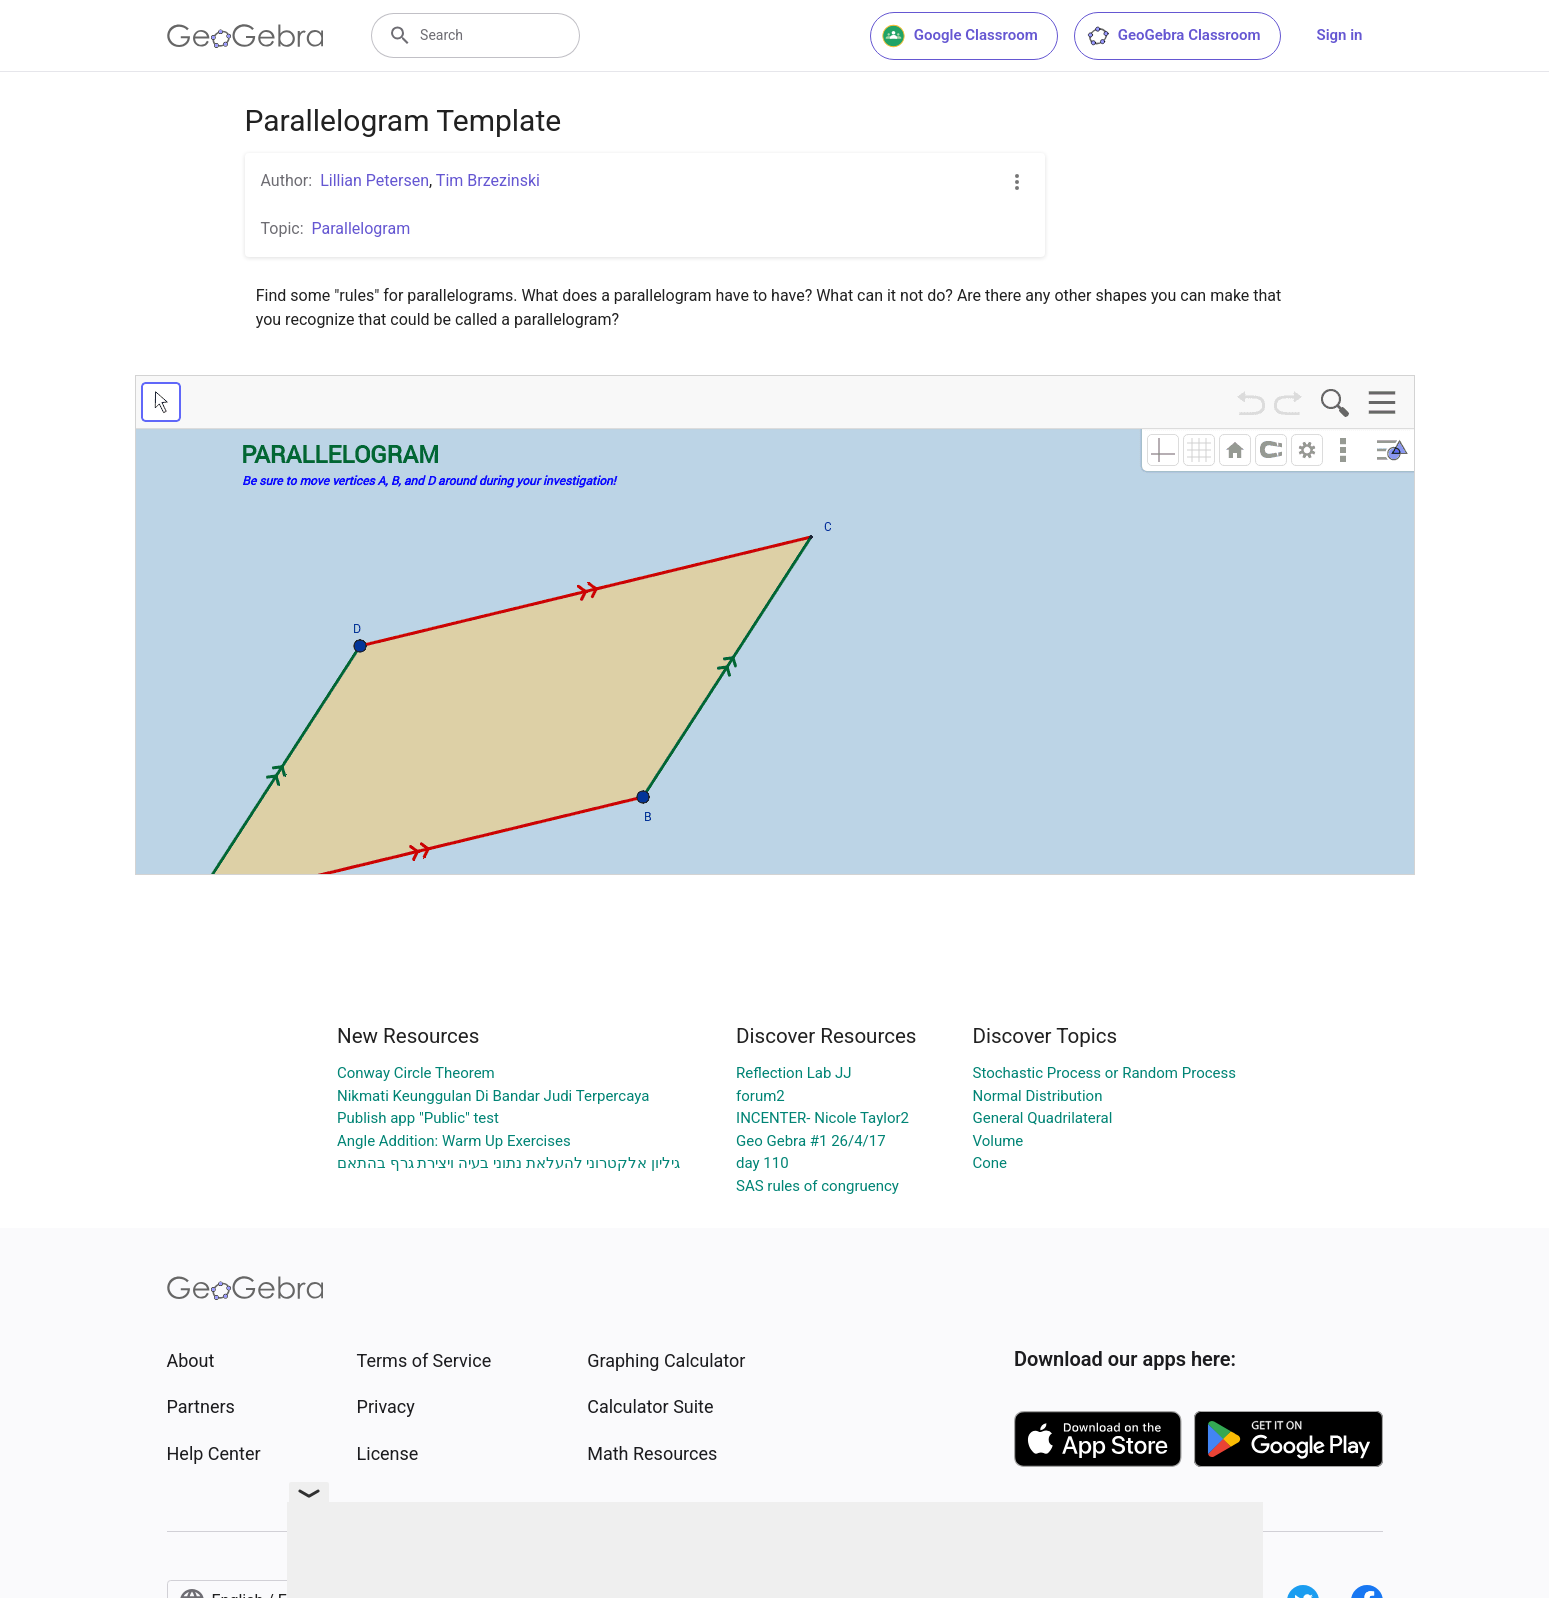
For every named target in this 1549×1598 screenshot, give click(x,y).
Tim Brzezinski (488, 180)
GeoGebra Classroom (1173, 36)
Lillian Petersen (374, 180)
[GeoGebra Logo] (245, 36)
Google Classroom (960, 36)
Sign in (1340, 35)
